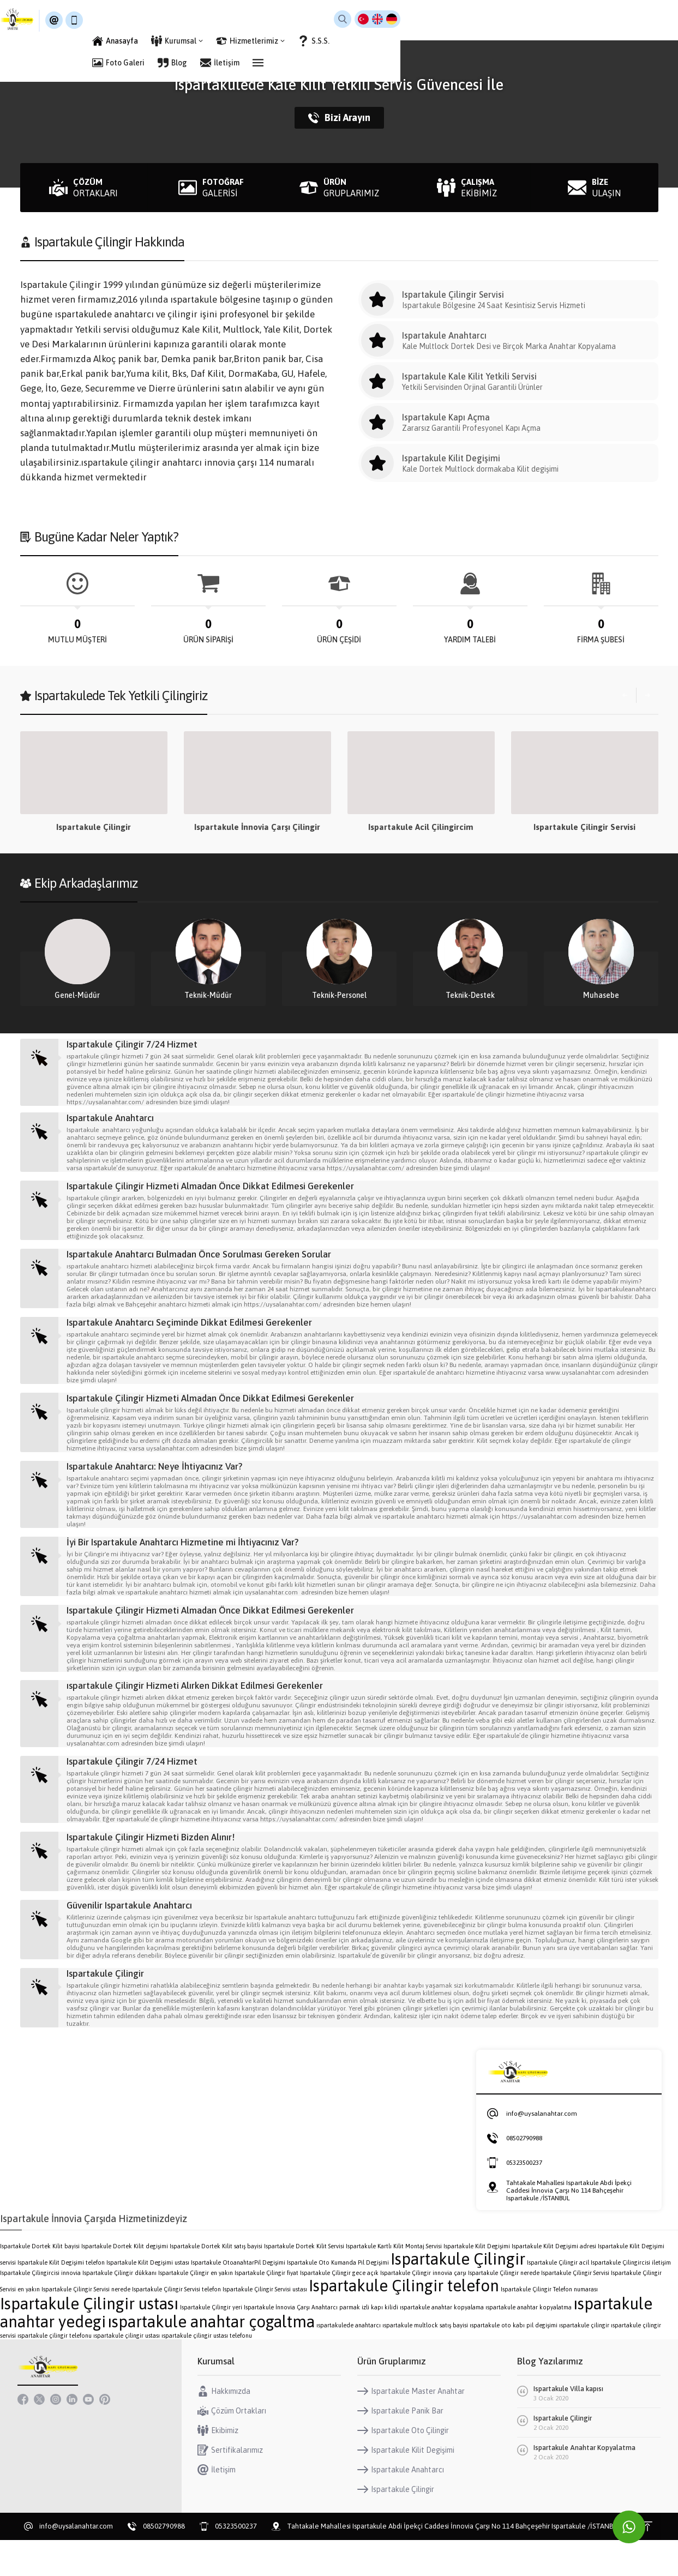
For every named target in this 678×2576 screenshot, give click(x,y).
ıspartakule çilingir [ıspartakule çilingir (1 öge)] (584, 2361)
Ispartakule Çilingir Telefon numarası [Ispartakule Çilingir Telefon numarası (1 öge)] (549, 2325)
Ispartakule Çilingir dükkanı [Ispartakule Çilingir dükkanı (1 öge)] (119, 2309)
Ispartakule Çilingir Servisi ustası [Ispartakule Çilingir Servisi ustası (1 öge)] (265, 2325)
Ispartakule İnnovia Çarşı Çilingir (421, 827)
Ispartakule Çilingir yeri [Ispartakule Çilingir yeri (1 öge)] (211, 2343)
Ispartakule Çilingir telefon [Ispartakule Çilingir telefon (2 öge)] (404, 2322)
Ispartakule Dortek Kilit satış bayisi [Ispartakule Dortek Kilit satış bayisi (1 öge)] (216, 2282)
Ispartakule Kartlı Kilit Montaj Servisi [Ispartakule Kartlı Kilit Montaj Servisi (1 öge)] (394, 2282)
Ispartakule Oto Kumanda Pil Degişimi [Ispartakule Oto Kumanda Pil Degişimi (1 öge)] (338, 2298)
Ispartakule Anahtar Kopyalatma (584, 2483)
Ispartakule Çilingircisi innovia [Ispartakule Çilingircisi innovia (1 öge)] (40, 2309)
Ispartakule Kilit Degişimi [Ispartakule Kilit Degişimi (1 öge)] (476, 2282)
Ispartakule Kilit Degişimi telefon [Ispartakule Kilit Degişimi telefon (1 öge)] (61, 2298)
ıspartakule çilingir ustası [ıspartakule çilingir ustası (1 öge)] (126, 2371)
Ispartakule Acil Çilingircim (584, 827)
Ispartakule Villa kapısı (568, 2425)
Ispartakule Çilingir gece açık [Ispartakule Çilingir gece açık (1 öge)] (339, 2309)
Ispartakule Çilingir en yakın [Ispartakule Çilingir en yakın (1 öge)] (195, 2309)
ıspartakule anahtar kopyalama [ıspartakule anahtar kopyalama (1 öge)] (442, 2343)
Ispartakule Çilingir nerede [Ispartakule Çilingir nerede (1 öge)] (503, 2309)
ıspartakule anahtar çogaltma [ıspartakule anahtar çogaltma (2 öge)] (211, 2358)
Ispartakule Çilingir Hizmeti (94, 827)
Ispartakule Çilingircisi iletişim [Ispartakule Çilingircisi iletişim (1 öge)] (631, 2298)
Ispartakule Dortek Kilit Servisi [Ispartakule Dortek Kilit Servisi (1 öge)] (304, 2282)
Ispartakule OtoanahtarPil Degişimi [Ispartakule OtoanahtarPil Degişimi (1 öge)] (238, 2298)
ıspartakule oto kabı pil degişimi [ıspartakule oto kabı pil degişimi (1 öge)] (513, 2361)
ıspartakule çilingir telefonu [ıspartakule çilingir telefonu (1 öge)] (54, 2371)
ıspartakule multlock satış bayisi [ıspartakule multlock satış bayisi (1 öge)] (425, 2361)
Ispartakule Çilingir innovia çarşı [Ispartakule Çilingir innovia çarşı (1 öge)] (423, 2309)
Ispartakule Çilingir (257, 827)
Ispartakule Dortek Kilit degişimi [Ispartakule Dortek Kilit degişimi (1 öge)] (124, 2282)
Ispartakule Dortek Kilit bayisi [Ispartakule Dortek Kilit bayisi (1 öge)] (40, 2282)
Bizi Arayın (339, 117)
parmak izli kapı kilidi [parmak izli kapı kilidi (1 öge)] (368, 2343)
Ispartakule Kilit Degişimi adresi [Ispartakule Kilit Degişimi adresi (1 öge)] (554, 2282)
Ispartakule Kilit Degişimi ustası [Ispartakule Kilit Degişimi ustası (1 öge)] (147, 2298)
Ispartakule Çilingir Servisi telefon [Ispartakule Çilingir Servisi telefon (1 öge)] (176, 2325)
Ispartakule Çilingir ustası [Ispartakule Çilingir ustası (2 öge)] (89, 2340)
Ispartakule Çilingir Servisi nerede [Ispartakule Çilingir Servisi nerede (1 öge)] (85, 2325)
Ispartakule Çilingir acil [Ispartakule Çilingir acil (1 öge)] (558, 2298)
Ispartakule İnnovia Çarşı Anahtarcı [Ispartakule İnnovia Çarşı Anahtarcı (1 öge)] (291, 2343)
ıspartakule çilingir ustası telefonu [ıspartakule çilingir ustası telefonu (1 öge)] (206, 2371)
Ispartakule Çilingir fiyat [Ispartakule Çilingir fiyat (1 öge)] (266, 2309)
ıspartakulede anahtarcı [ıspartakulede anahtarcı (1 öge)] (348, 2361)
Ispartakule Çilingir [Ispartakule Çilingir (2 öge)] (458, 2295)
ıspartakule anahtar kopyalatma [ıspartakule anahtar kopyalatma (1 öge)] (528, 2343)
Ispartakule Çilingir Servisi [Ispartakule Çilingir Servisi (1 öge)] (575, 2309)
